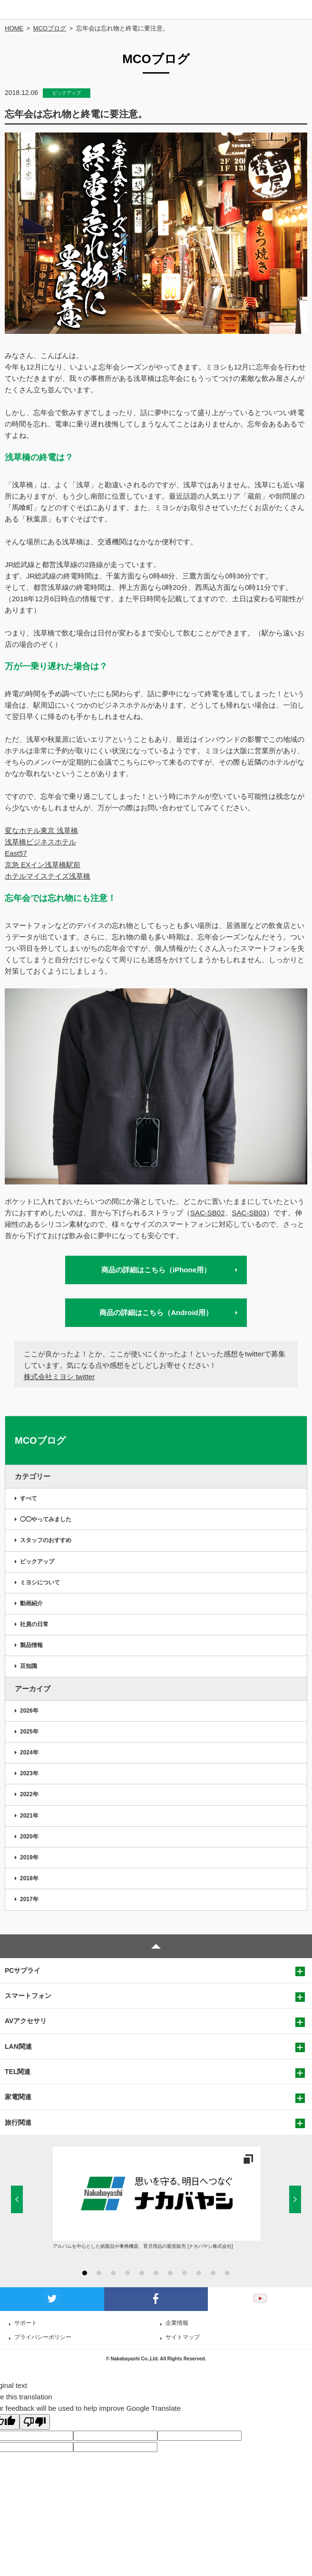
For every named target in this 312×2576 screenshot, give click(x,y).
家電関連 (18, 2097)
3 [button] (113, 2273)
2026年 (29, 1710)
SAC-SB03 (249, 1213)
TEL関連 (17, 2071)
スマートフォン (28, 1995)
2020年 (29, 1836)
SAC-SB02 (207, 1213)
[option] (156, 2198)
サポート (25, 2323)
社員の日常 (34, 1624)
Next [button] (295, 2199)
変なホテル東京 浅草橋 (41, 830)
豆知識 (28, 1666)
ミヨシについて (40, 1582)
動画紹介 (31, 1603)
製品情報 (31, 1645)
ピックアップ (37, 1561)
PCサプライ (22, 1970)
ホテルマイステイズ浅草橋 (47, 876)
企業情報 (177, 2323)
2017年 (29, 1899)
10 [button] (213, 2273)
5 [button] (141, 2273)
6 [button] (156, 2273)
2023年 (29, 1773)
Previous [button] (17, 2199)
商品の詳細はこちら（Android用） (156, 1312)
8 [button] (184, 2273)
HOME (14, 28)
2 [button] (99, 2273)
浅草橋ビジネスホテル (40, 842)
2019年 (29, 1857)
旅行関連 (18, 2122)
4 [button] (127, 2273)
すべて (28, 1498)
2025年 (29, 1731)
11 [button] (227, 2273)
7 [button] (170, 2273)
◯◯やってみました (45, 1519)
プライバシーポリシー (42, 2337)
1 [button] (84, 2273)
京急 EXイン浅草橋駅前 (42, 865)
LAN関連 (18, 2046)
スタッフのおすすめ (45, 1540)
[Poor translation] (35, 2422)
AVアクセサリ (26, 2021)
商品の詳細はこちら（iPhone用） (156, 1270)
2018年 (29, 1878)
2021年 (29, 1815)
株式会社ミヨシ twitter (59, 1377)
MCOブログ (49, 28)
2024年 (29, 1752)
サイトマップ (183, 2337)
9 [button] (198, 2273)
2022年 (29, 1794)
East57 (16, 853)
